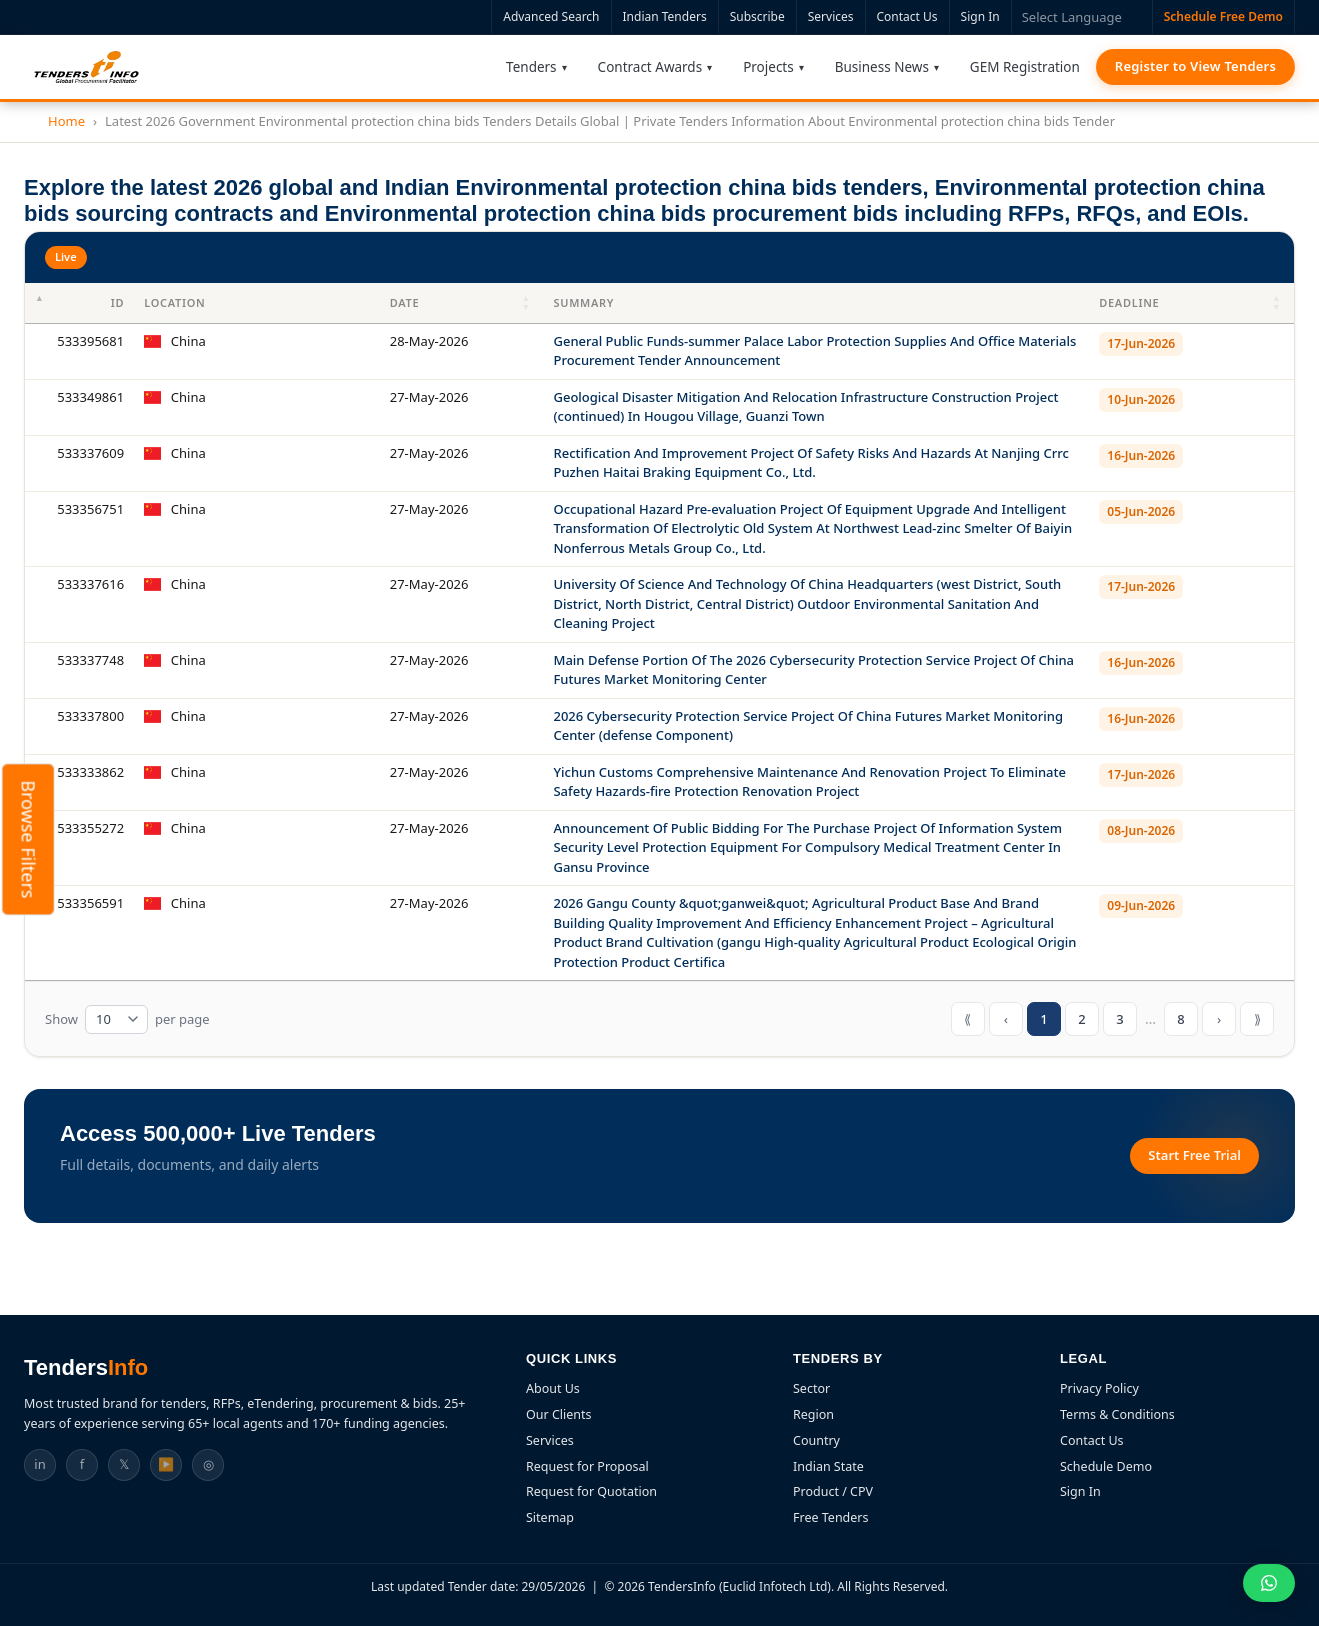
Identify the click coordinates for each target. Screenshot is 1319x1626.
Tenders (531, 67)
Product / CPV (833, 1491)
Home (66, 121)
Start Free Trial (1194, 1155)
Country (816, 1440)
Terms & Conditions (1117, 1414)
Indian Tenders (665, 16)
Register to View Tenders (1195, 66)
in (39, 1464)
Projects (768, 67)
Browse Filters (29, 839)
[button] (527, 303)
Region (813, 1414)
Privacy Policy (1099, 1388)
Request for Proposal (587, 1466)
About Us (553, 1388)
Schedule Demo (1106, 1466)
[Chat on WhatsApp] (1269, 1583)
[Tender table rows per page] (116, 1020)
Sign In (980, 16)
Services (831, 16)
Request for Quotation (591, 1491)
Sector (811, 1388)
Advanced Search (551, 16)
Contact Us (907, 16)
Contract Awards (650, 67)
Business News (882, 67)
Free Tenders (831, 1517)
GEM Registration (1025, 67)
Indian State (828, 1466)
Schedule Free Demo (1223, 16)
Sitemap (550, 1517)
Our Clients (559, 1414)
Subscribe (757, 16)
